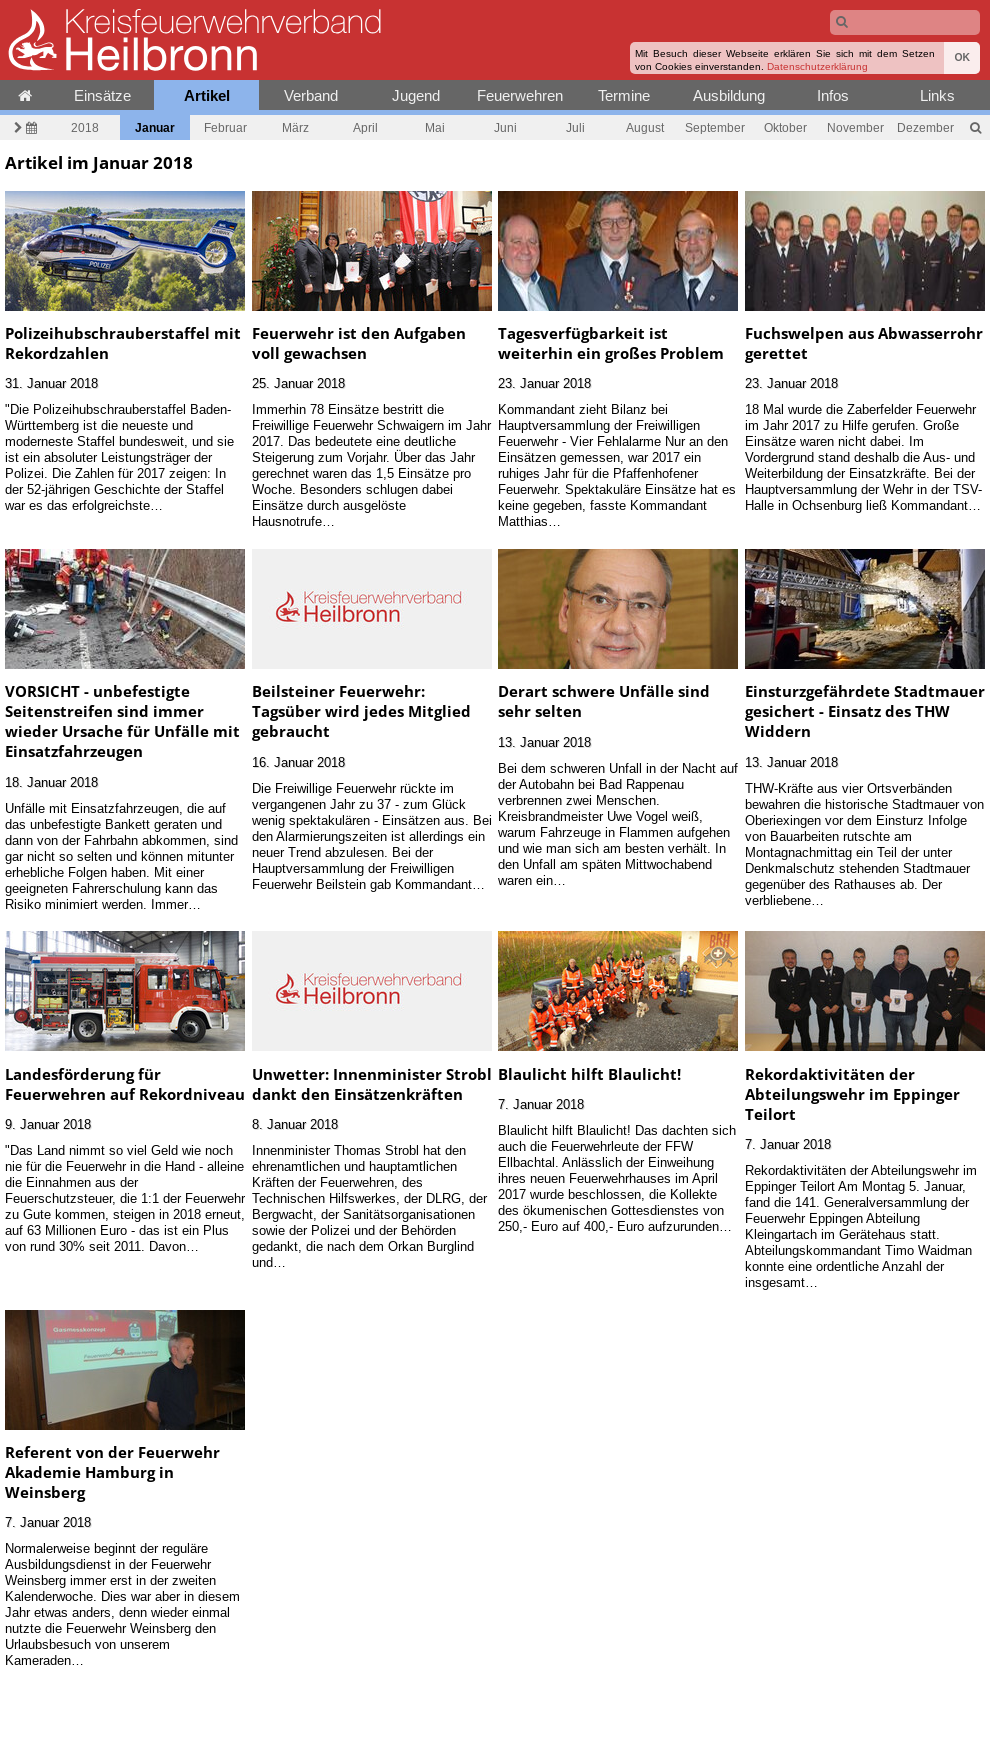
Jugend (416, 95)
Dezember (925, 127)
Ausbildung (729, 95)
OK (962, 57)
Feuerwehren (520, 95)
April (365, 127)
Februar (225, 127)
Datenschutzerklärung (817, 66)
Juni (505, 127)
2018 (85, 127)
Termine (624, 95)
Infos (833, 95)
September (715, 127)
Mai (435, 127)
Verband (311, 95)
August (645, 127)
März (295, 127)
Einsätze (102, 95)
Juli (575, 127)
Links (937, 95)
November (855, 127)
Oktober (785, 127)
